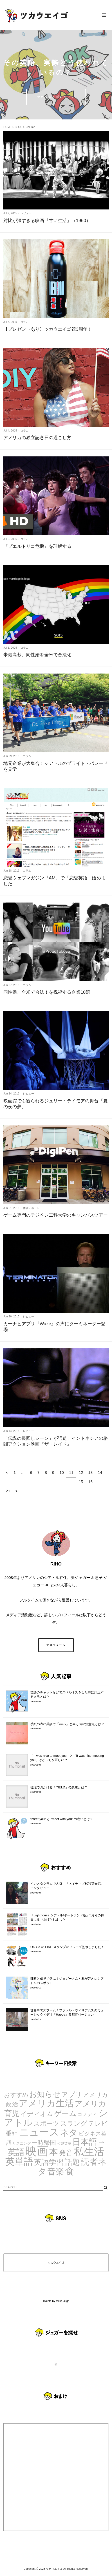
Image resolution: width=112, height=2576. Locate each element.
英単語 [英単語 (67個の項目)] (19, 2161)
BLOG (18, 127)
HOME (7, 127)
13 (90, 1472)
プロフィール (56, 1645)
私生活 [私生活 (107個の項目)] (89, 2151)
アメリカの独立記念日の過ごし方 (37, 437)
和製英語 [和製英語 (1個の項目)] (64, 2143)
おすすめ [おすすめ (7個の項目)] (16, 2095)
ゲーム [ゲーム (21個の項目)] (65, 2113)
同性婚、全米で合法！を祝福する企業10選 (46, 992)
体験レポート (31, 1208)
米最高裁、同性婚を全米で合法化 (37, 654)
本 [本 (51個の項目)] (53, 2152)
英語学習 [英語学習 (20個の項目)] (49, 2162)
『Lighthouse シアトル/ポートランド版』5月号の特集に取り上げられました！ (68, 1919)
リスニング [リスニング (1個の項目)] (22, 2143)
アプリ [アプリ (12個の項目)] (71, 2094)
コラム (24, 322)
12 (81, 1472)
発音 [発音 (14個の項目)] (66, 2152)
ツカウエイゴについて (56, 97)
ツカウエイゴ (56, 2262)
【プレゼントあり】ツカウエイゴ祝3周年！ (47, 329)
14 (100, 1472)
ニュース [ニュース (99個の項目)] (39, 2132)
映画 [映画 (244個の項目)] (36, 2151)
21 (8, 1491)
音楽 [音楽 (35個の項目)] (55, 2171)
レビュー (25, 213)
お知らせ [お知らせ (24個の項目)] (45, 2094)
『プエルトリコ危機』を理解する (37, 546)
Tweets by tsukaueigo (56, 2301)
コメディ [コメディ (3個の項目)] (88, 2114)
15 (81, 1482)
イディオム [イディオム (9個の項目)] (36, 2113)
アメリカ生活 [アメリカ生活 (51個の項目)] (46, 2103)
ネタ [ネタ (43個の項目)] (69, 2132)
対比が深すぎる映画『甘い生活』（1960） (47, 220)
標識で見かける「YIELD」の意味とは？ (68, 1790)
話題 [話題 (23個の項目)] (72, 2162)
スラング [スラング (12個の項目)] (73, 2123)
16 (90, 1482)
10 (62, 1472)
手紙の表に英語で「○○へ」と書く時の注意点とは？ (68, 1726)
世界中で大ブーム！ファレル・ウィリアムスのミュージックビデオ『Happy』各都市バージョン (68, 2014)
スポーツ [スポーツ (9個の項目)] (47, 2123)
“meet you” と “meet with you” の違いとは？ (68, 1821)
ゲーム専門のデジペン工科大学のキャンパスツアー (55, 1215)
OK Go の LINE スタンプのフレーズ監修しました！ (68, 1949)
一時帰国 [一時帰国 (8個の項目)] (43, 2142)
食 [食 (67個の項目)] (69, 2171)
